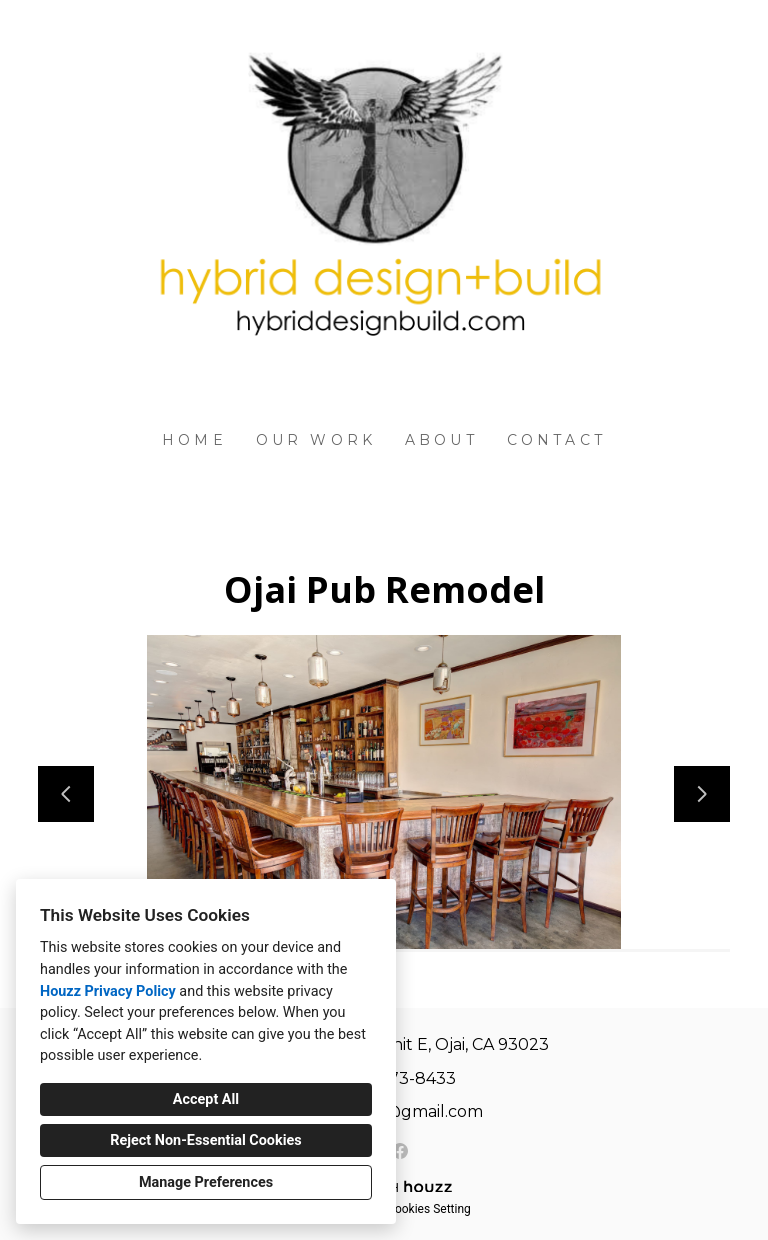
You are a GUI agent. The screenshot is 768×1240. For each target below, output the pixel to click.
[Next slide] (702, 794)
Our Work (316, 440)
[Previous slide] (66, 794)
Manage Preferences (206, 1182)
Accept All (206, 1099)
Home (194, 440)
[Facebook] (400, 1151)
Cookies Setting (429, 1209)
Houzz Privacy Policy (108, 991)
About (441, 440)
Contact (556, 440)
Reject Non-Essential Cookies (205, 1140)
